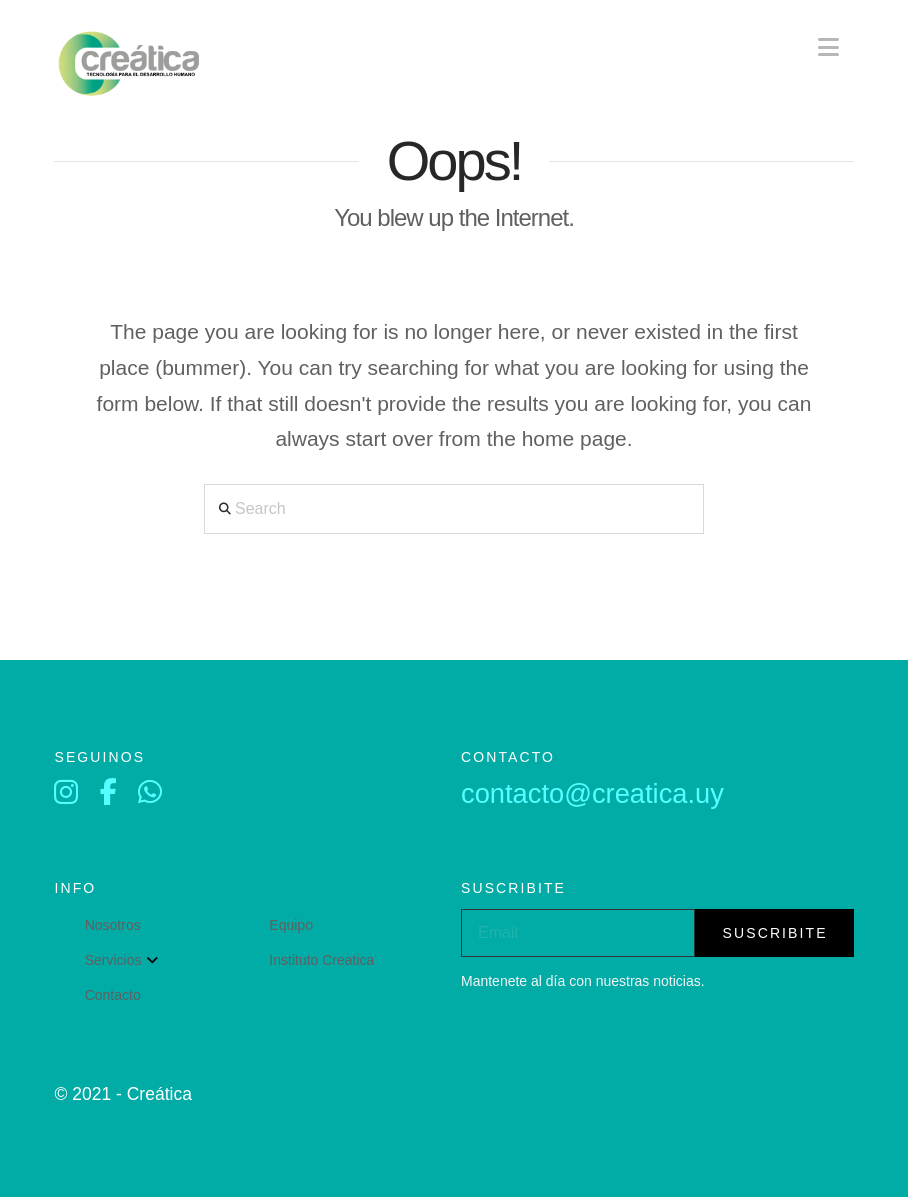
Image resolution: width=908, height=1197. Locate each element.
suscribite (775, 933)
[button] (828, 47)
